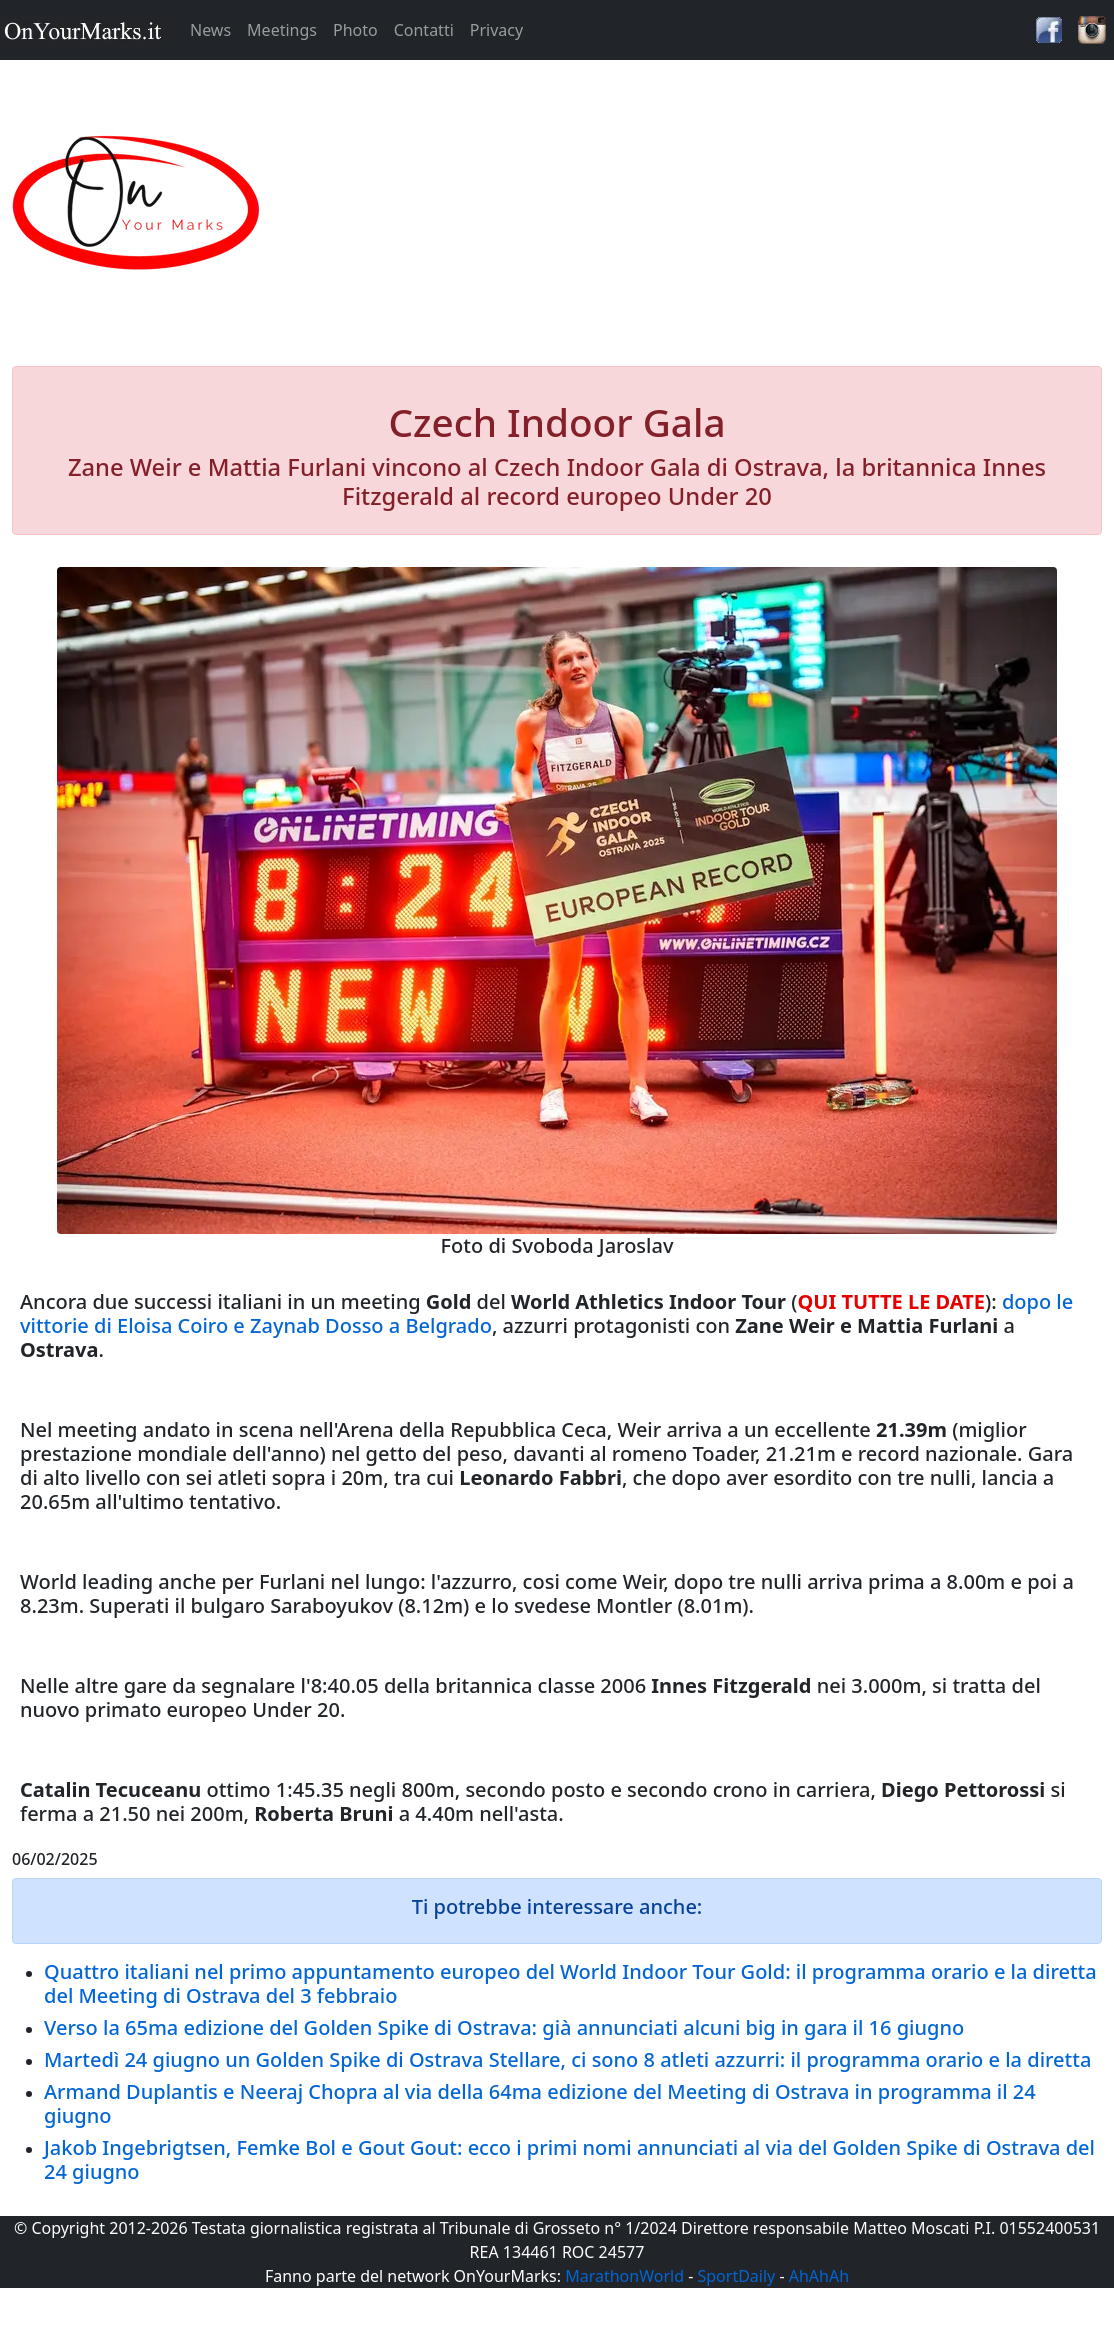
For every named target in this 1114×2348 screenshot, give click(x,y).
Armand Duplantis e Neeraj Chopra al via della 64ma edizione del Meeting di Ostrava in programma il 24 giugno (540, 2103)
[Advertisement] (697, 204)
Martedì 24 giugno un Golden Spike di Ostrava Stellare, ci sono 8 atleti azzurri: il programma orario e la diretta (567, 2059)
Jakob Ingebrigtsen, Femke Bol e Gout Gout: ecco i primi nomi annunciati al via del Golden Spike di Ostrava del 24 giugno (569, 2159)
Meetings (282, 30)
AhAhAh (819, 2276)
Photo (355, 30)
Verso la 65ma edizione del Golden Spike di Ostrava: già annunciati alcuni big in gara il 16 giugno (504, 2027)
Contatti (424, 30)
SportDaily (736, 2276)
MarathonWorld (624, 2276)
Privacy (496, 30)
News (210, 30)
